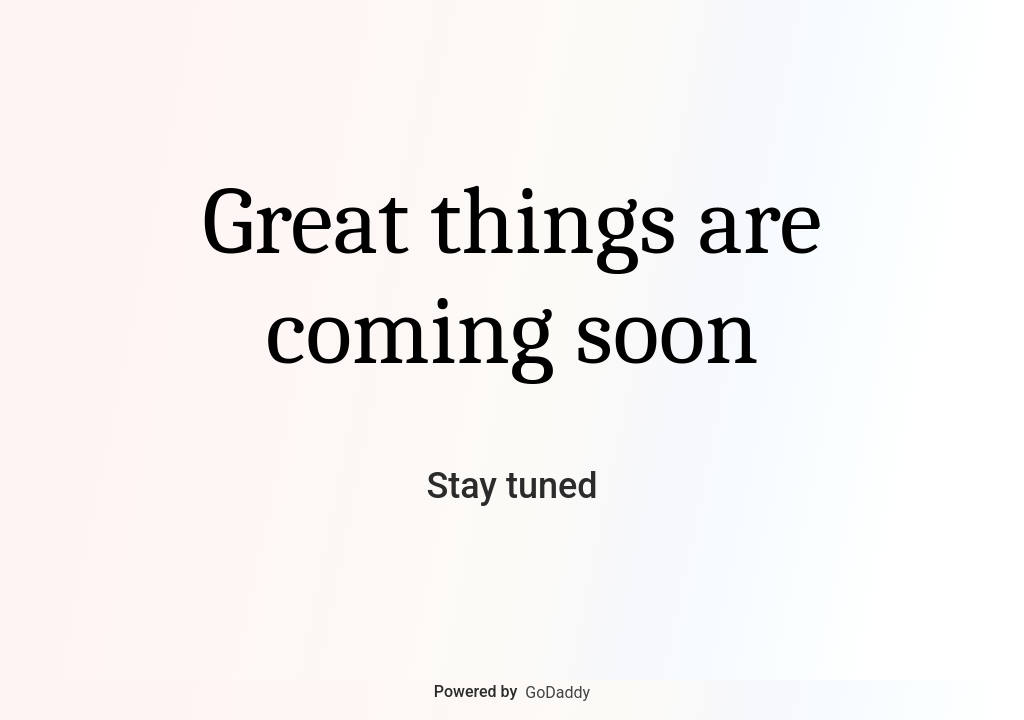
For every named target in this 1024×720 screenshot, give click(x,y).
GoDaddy (557, 692)
